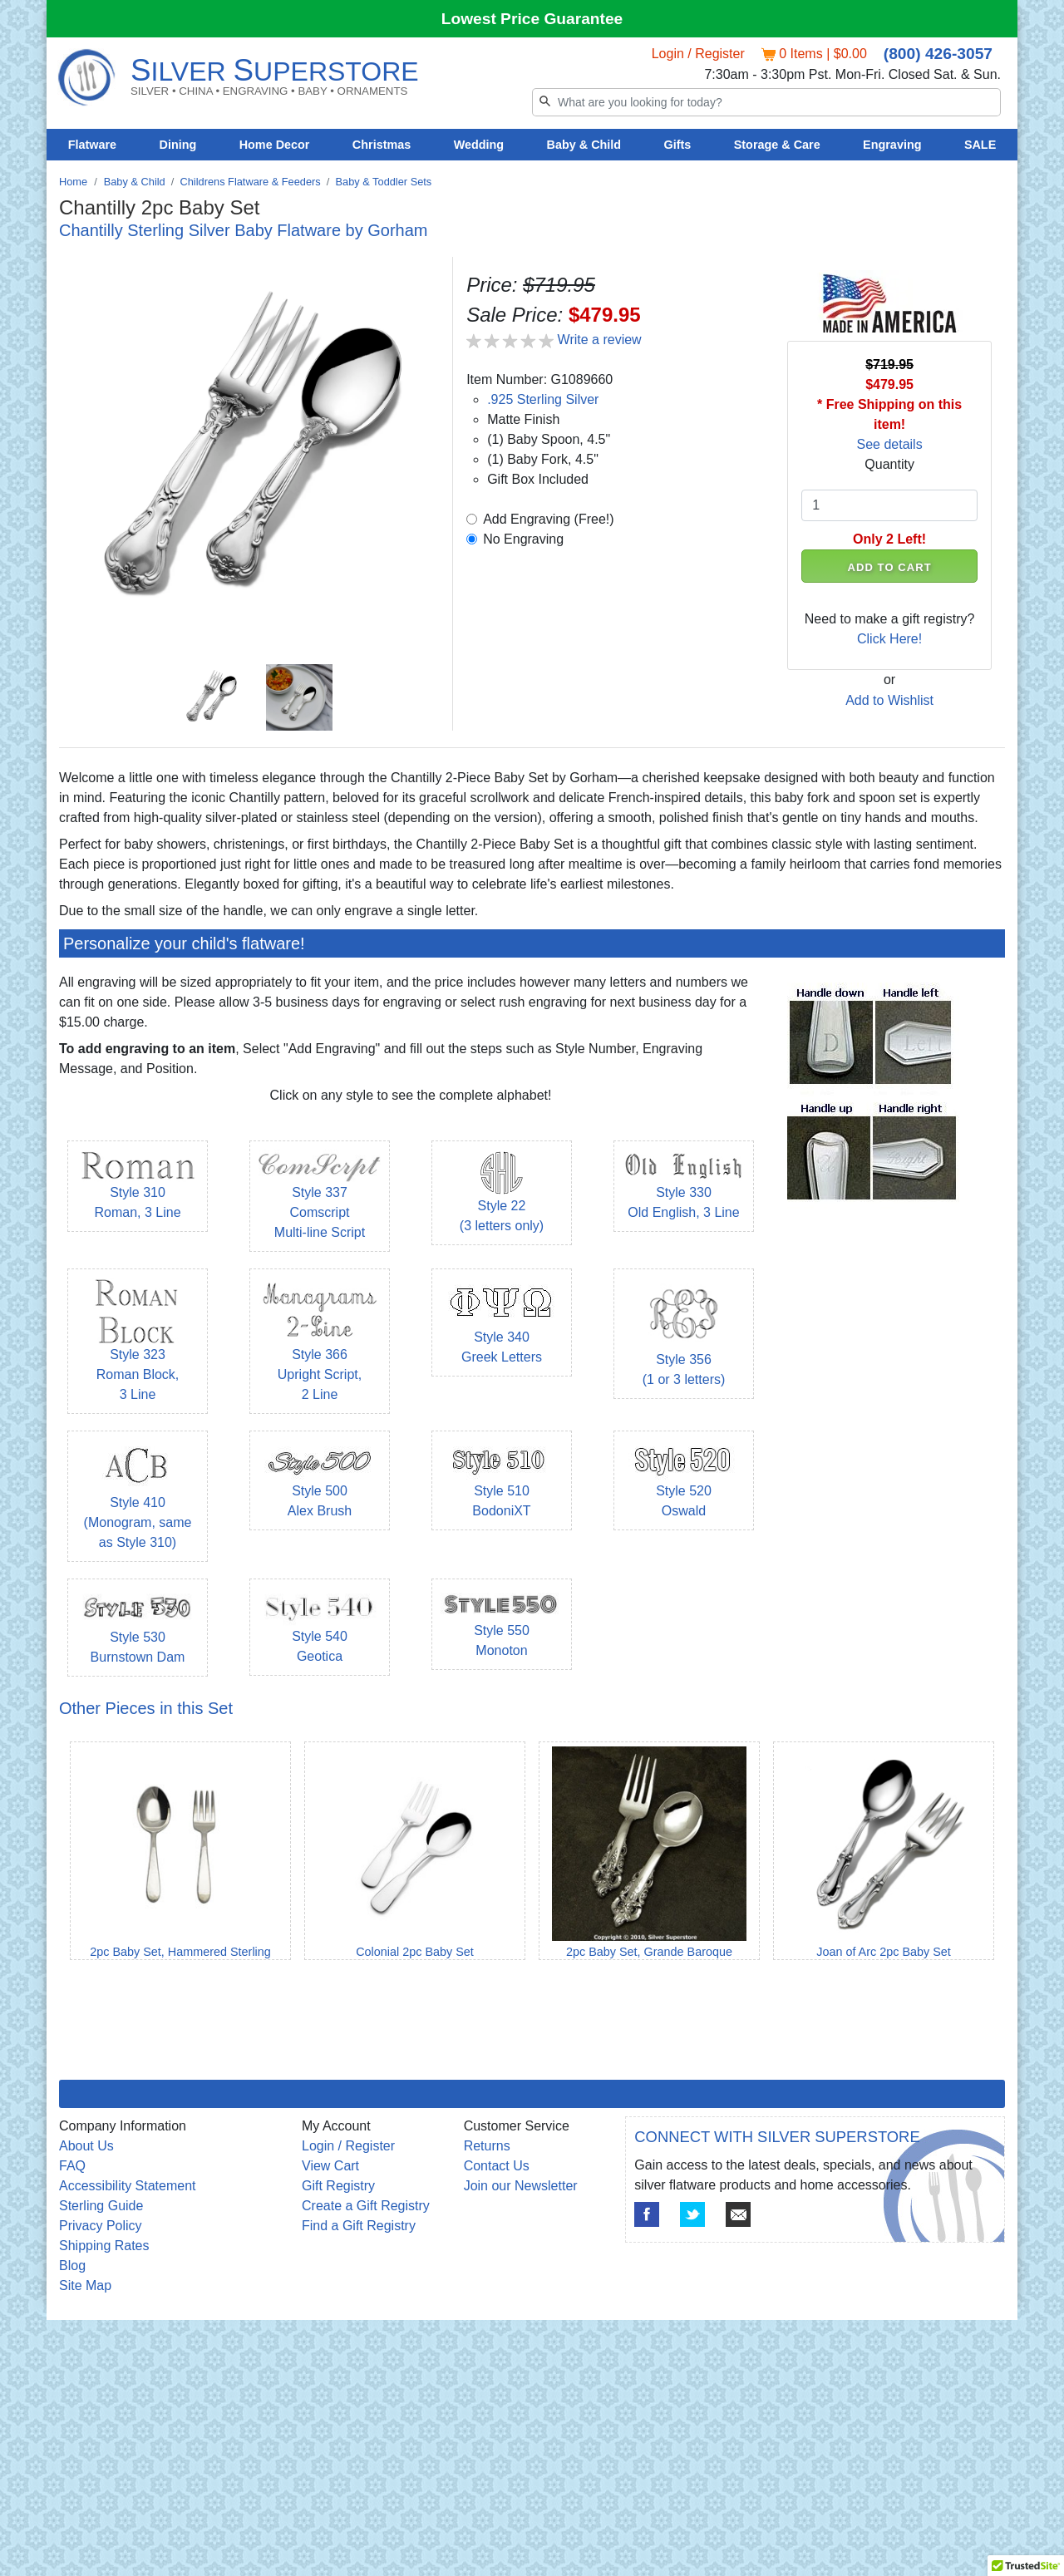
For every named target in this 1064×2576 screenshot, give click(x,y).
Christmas (381, 144)
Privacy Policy (100, 2226)
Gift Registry (338, 2186)
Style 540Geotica (320, 1631)
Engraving (892, 144)
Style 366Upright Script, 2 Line (320, 1352)
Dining (178, 144)
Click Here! (889, 639)
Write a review (600, 339)
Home (73, 181)
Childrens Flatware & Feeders (250, 181)
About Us (86, 2146)
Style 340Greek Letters (501, 1330)
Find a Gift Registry (359, 2226)
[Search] (766, 102)
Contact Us (497, 2166)
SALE (980, 144)
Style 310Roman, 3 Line (137, 1188)
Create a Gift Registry (366, 2206)
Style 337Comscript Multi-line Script (320, 1198)
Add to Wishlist (889, 700)
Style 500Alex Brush (319, 1485)
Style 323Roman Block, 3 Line (137, 1352)
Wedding (479, 144)
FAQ (72, 2166)
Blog (72, 2265)
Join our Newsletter (521, 2186)
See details (890, 444)
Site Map (85, 2285)
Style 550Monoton (502, 1627)
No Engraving (523, 539)
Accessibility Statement (127, 2186)
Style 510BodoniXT (501, 1485)
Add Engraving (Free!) (548, 519)
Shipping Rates (104, 2246)
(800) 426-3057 (938, 53)
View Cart (330, 2166)
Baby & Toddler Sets (384, 181)
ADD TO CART (890, 567)
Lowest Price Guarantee (532, 18)
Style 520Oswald (683, 1485)
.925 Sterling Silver (542, 399)
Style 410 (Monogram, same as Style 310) (138, 1503)
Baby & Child (584, 144)
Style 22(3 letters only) (502, 1199)
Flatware (92, 144)
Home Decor (274, 144)
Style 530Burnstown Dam (137, 1631)
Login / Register (698, 54)
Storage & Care (777, 144)
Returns (487, 2146)
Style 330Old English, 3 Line (684, 1188)
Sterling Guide (101, 2206)
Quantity (889, 464)
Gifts (678, 144)
